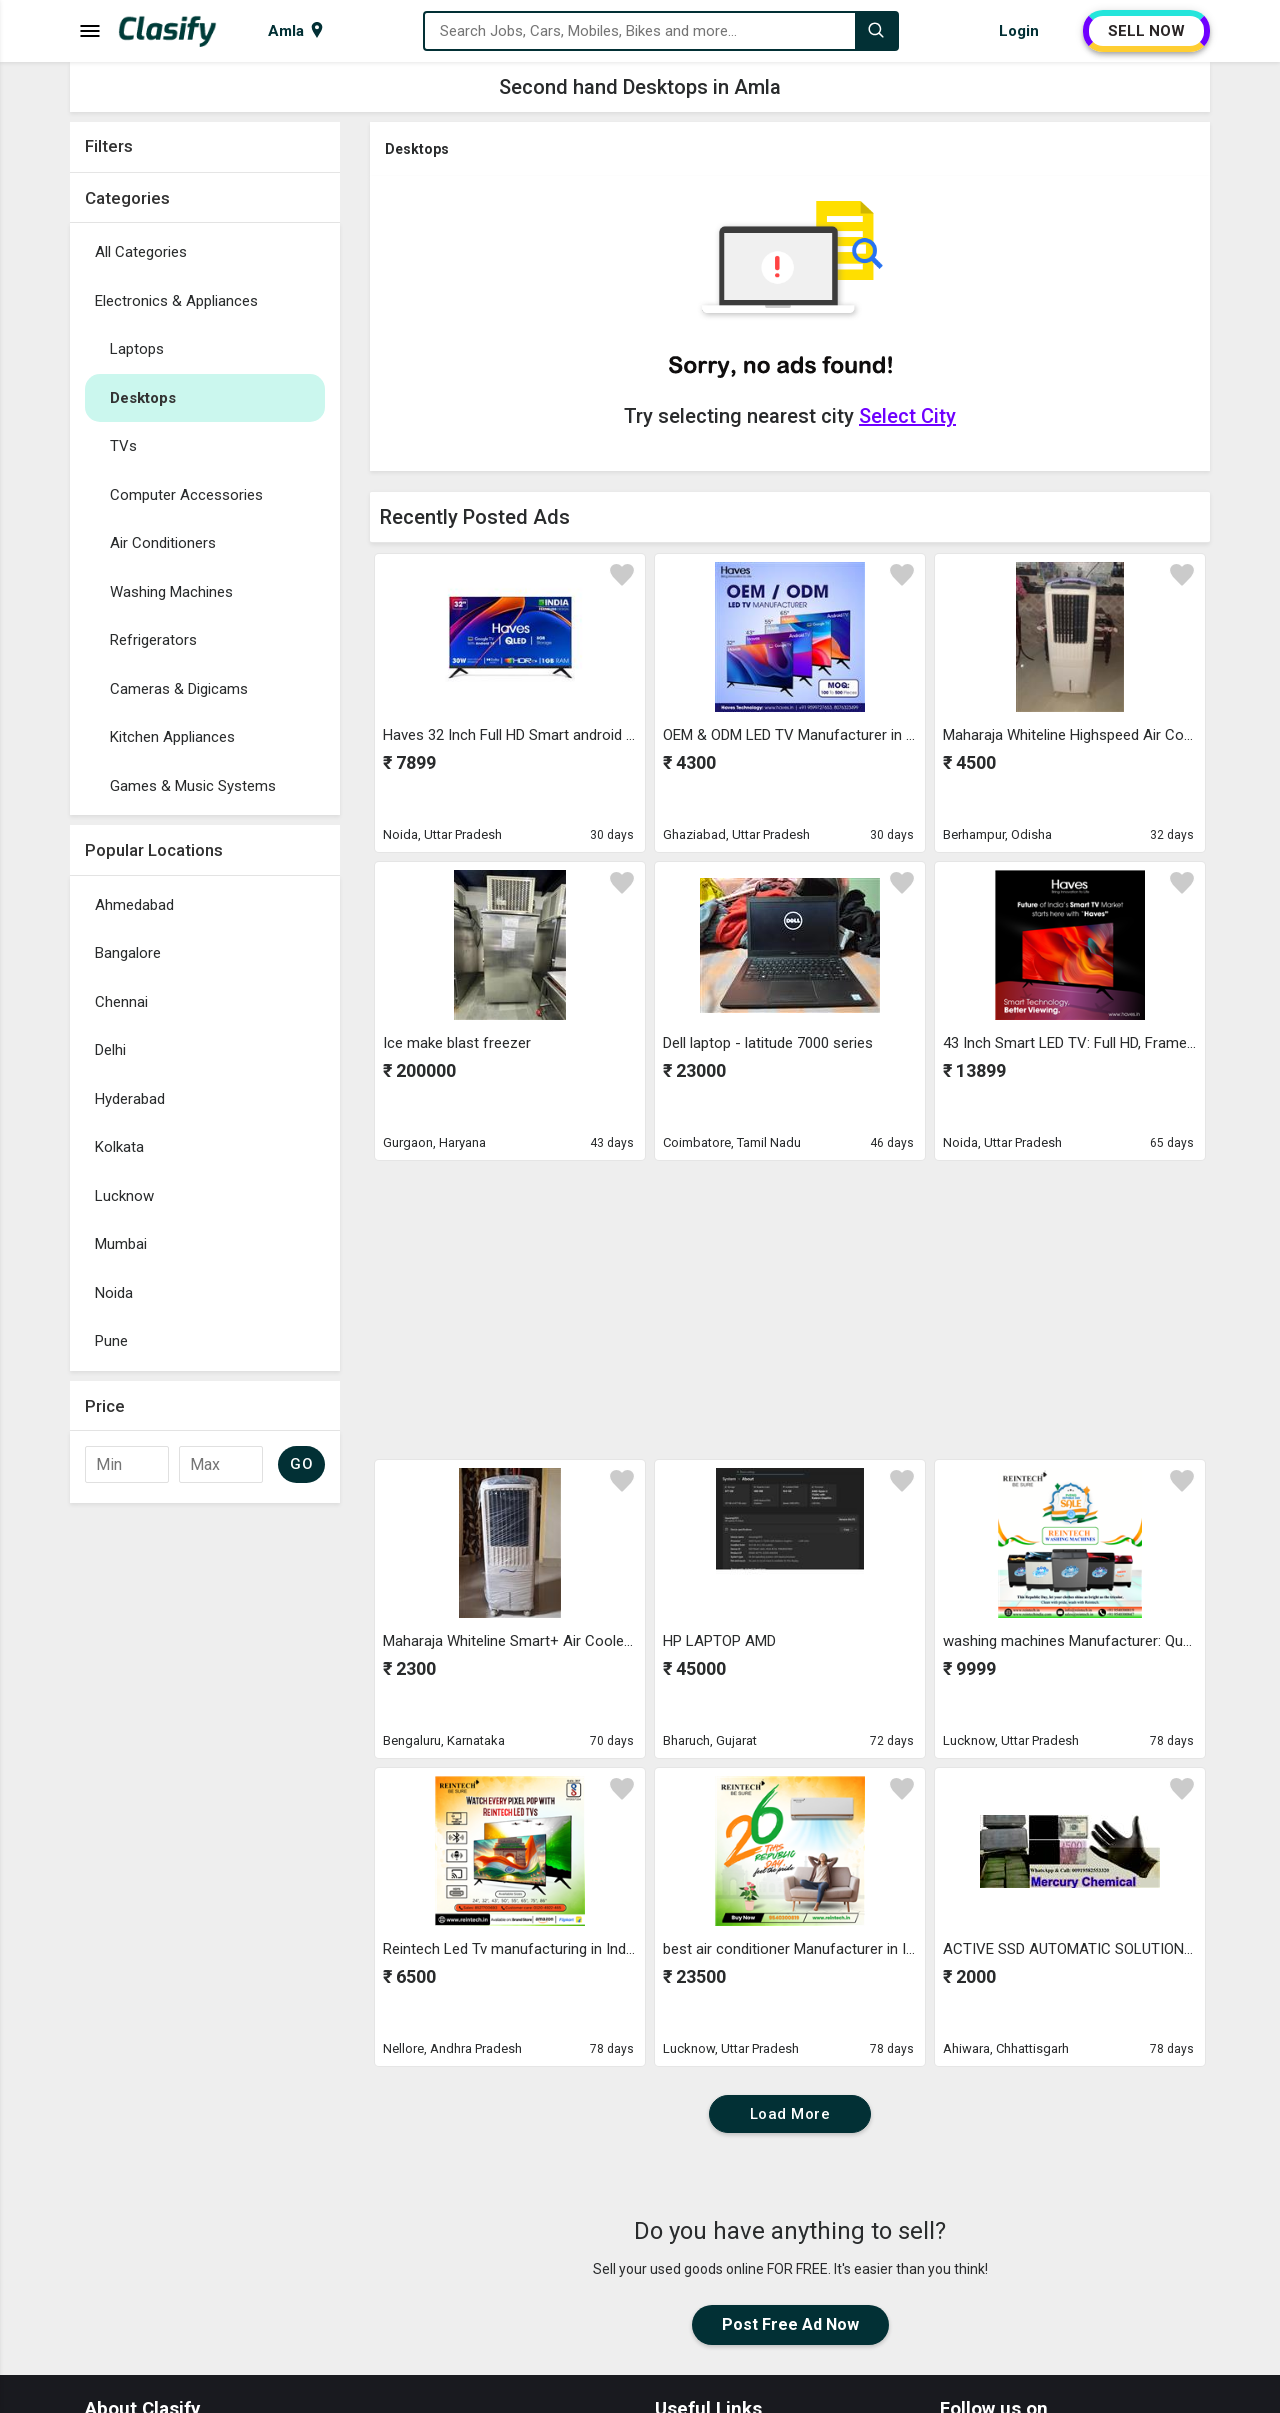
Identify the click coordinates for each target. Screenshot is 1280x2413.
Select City (907, 416)
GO (301, 1464)
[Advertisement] (205, 1813)
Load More (790, 2114)
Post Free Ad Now (790, 2324)
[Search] (876, 31)
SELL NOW (1146, 31)
